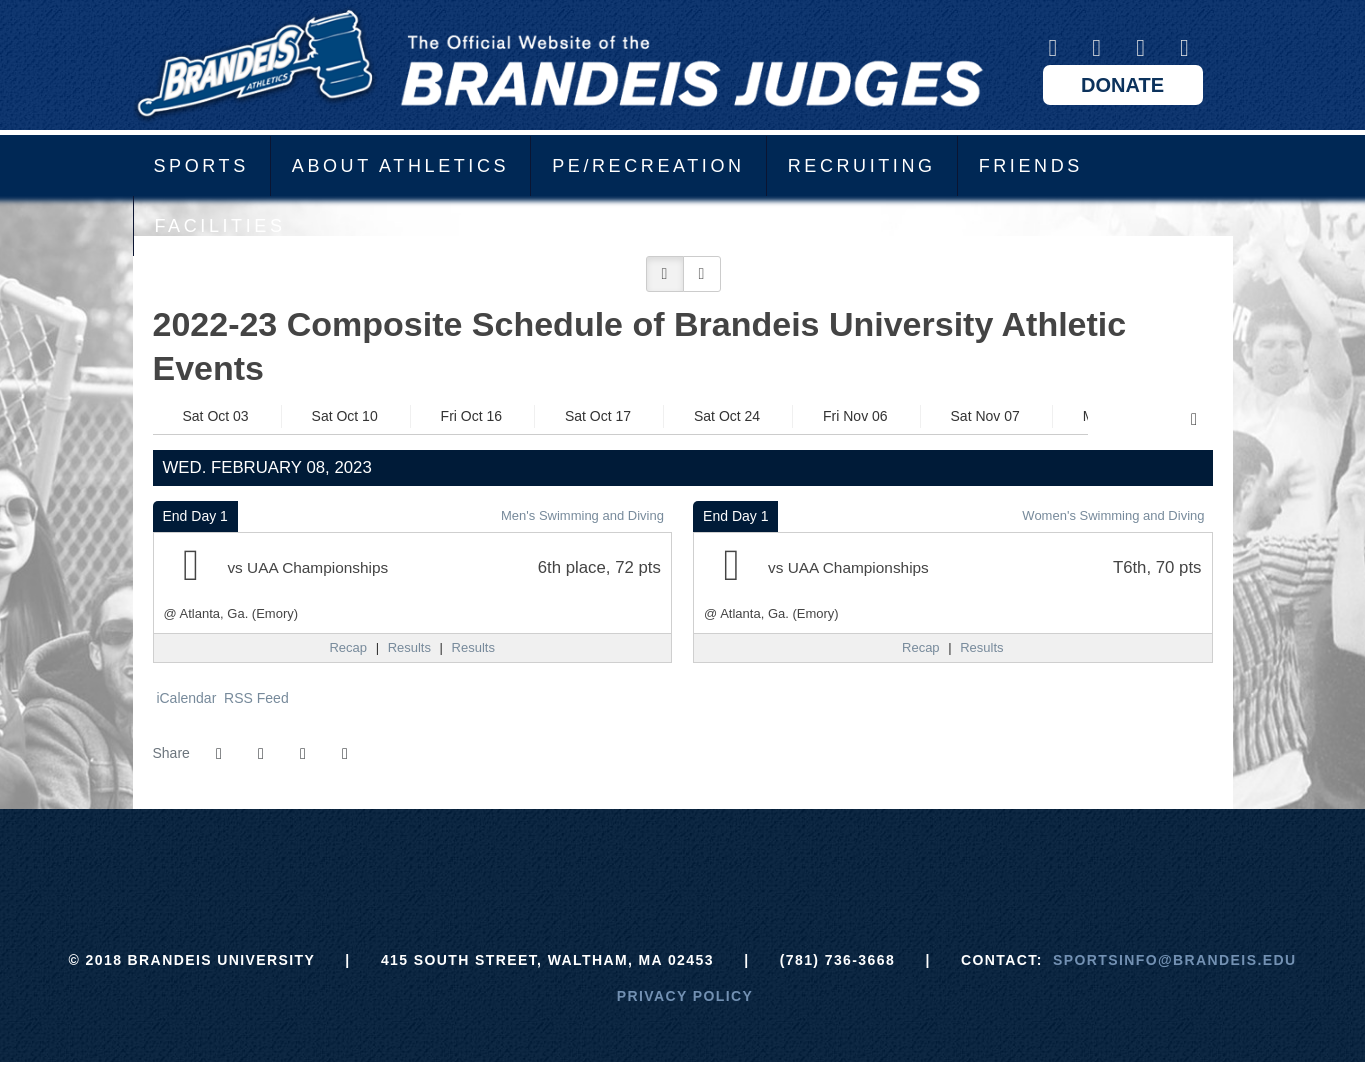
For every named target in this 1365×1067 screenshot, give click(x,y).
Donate (1122, 85)
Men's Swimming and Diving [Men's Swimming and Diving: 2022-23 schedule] (582, 515)
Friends (1031, 166)
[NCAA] (757, 859)
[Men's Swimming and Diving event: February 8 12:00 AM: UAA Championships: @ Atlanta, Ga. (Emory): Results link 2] (473, 648)
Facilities (220, 226)
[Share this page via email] (303, 754)
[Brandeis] (532, 859)
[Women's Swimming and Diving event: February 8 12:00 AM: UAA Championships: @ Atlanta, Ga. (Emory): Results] (981, 648)
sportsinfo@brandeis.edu (1174, 960)
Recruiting (862, 166)
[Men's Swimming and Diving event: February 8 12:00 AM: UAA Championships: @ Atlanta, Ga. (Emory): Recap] (348, 648)
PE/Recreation (648, 166)
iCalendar (185, 698)
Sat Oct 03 (216, 416)
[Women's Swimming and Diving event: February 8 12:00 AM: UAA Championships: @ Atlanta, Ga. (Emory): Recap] (921, 648)
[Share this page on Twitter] (261, 754)
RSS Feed (254, 698)
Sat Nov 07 (985, 416)
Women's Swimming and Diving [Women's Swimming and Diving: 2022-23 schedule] (1113, 515)
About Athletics (400, 166)
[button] (665, 274)
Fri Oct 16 (471, 416)
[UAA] (682, 859)
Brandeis (558, 65)
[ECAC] (607, 859)
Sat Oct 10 (345, 416)
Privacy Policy (685, 996)
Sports (201, 166)
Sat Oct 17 (598, 416)
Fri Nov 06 (855, 416)
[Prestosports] (832, 859)
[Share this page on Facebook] (219, 754)
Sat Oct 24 (727, 416)
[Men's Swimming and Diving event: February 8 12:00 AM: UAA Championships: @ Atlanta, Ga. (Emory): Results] (409, 648)
